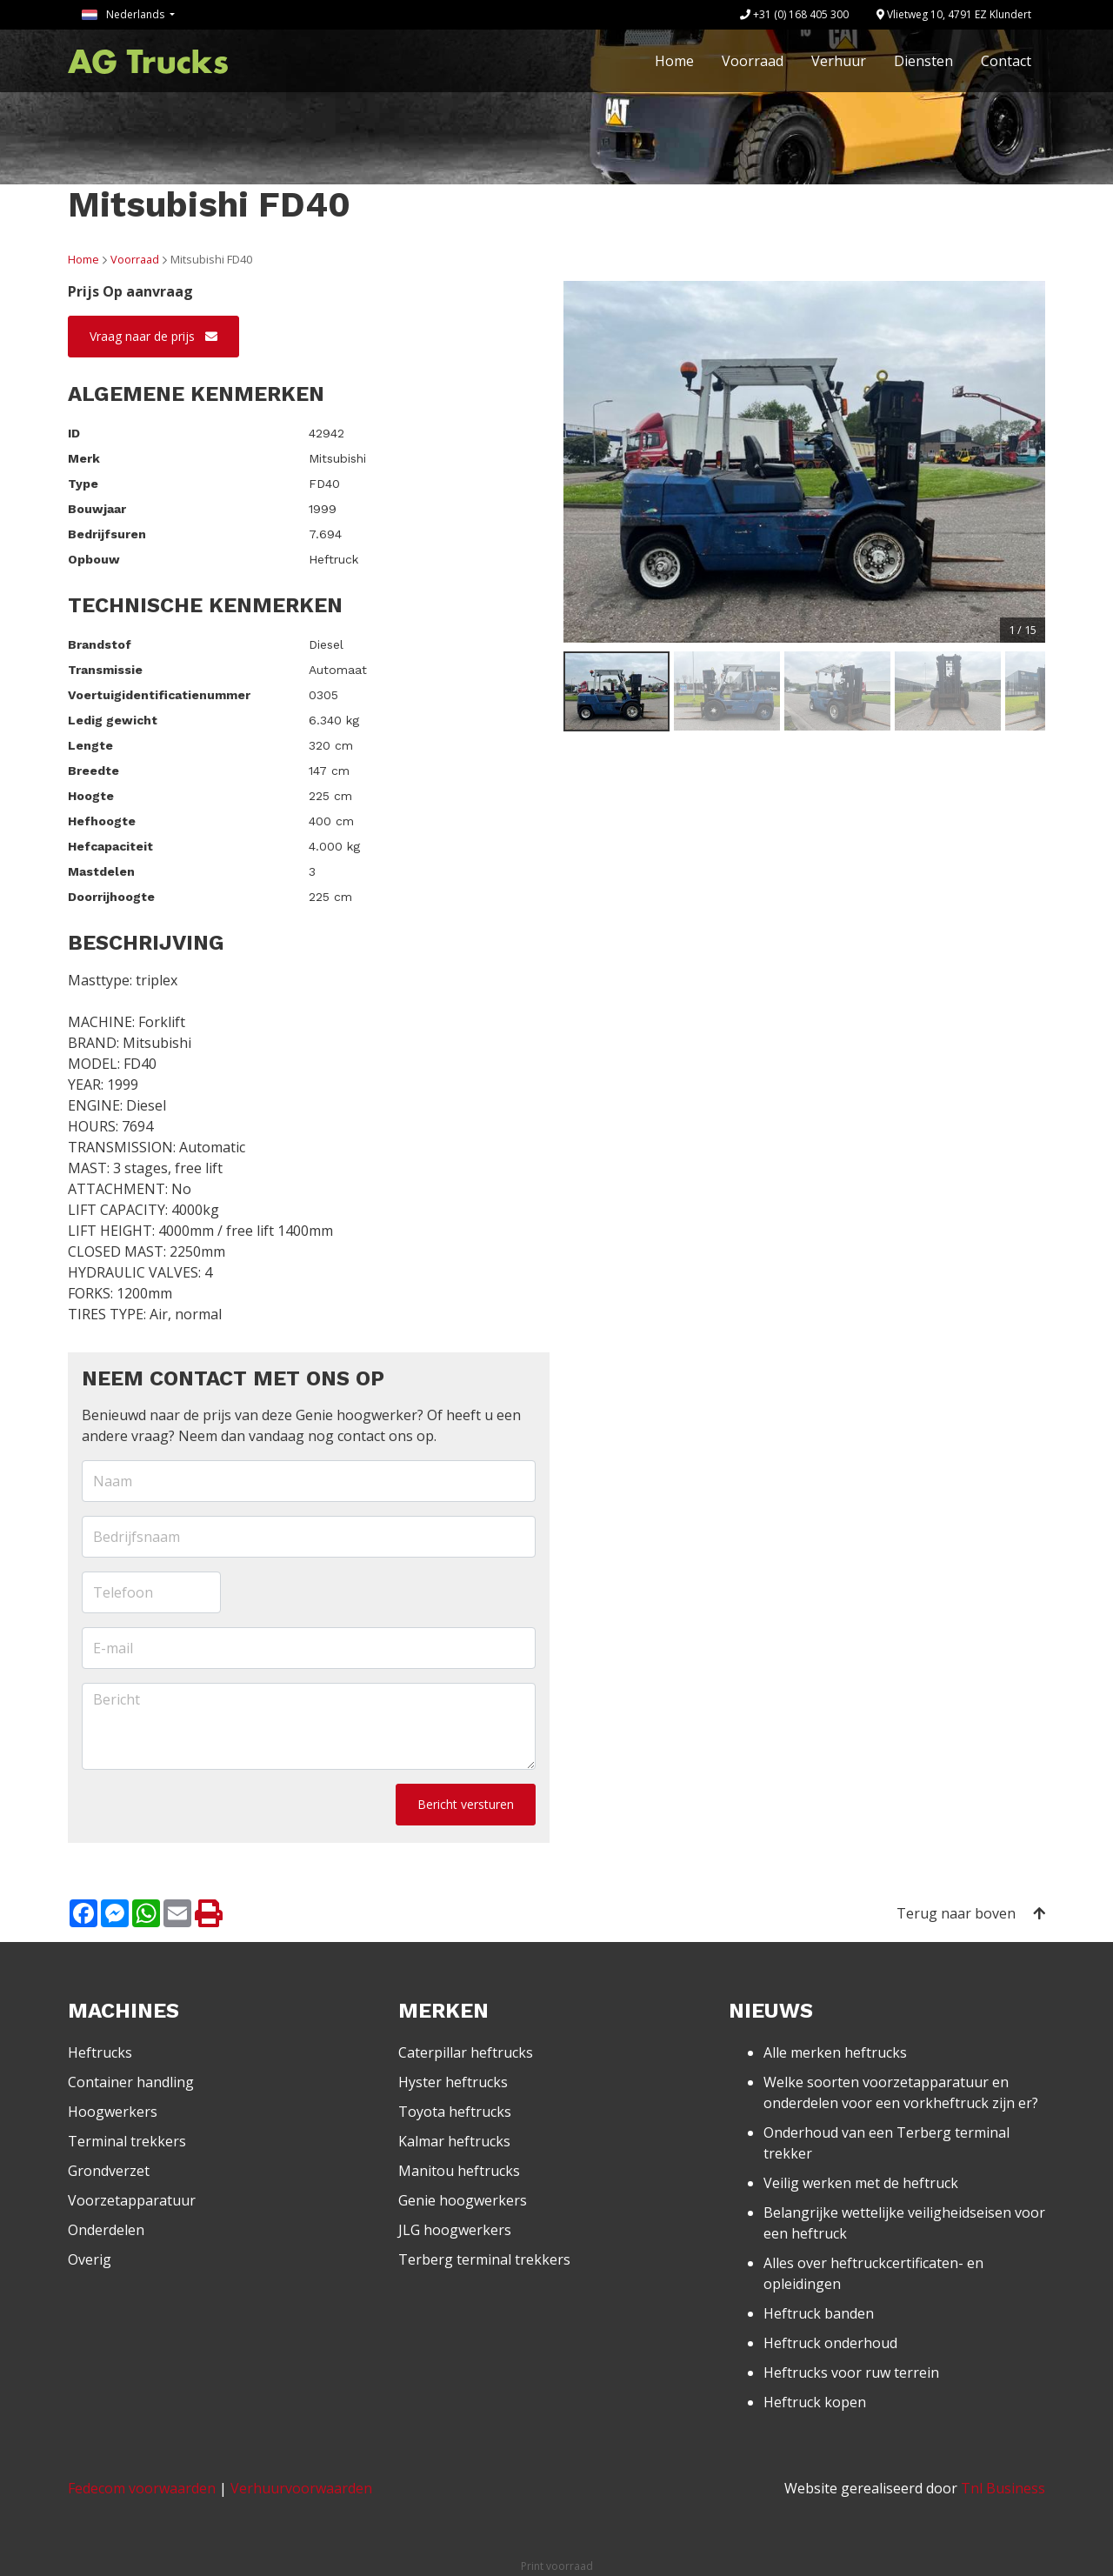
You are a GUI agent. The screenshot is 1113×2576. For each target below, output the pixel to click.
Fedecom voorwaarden (142, 2488)
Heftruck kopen (814, 2402)
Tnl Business (1003, 2488)
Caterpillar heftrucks (465, 2052)
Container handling (131, 2082)
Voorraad (752, 60)
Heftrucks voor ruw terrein (851, 2372)
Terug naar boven (970, 1913)
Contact (1006, 60)
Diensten (923, 60)
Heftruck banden (818, 2313)
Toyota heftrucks (454, 2111)
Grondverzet (109, 2170)
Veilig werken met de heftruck (860, 2182)
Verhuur (838, 60)
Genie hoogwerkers (462, 2200)
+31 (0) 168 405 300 (794, 14)
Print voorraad (557, 2566)
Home (674, 60)
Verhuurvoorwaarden (301, 2488)
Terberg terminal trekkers (484, 2259)
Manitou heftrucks (459, 2170)
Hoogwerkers (112, 2111)
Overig (89, 2259)
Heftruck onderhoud (830, 2342)
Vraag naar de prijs (153, 336)
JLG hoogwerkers (454, 2229)
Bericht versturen (465, 1804)
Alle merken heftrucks (835, 2052)
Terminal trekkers (127, 2141)
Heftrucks (100, 2052)
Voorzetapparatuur (132, 2200)
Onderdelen (106, 2229)
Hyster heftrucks (453, 2082)
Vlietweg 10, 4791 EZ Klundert (953, 14)
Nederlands (124, 14)
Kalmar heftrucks (454, 2141)
